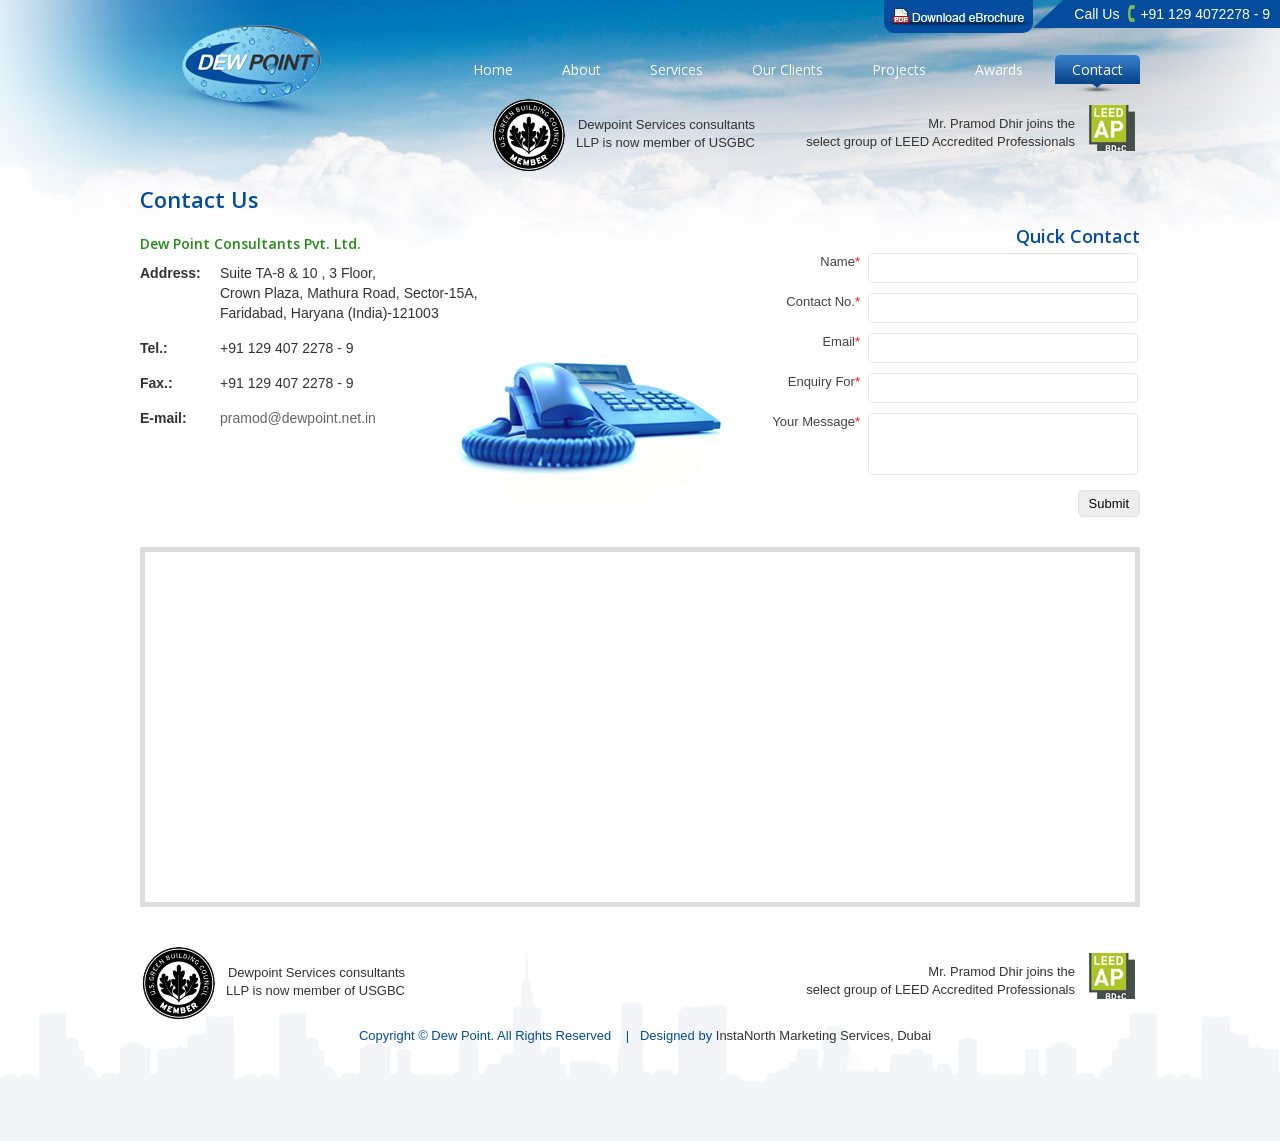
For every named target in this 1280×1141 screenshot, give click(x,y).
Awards (999, 69)
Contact (1097, 69)
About (581, 69)
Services (676, 69)
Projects (899, 69)
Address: (170, 273)
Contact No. (823, 301)
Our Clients (787, 69)
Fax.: (156, 383)
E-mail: (163, 418)
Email (841, 341)
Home (493, 69)
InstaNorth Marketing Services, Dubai (823, 1035)
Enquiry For (824, 381)
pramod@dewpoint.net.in (298, 418)
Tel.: (154, 348)
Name (840, 261)
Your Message (816, 421)
